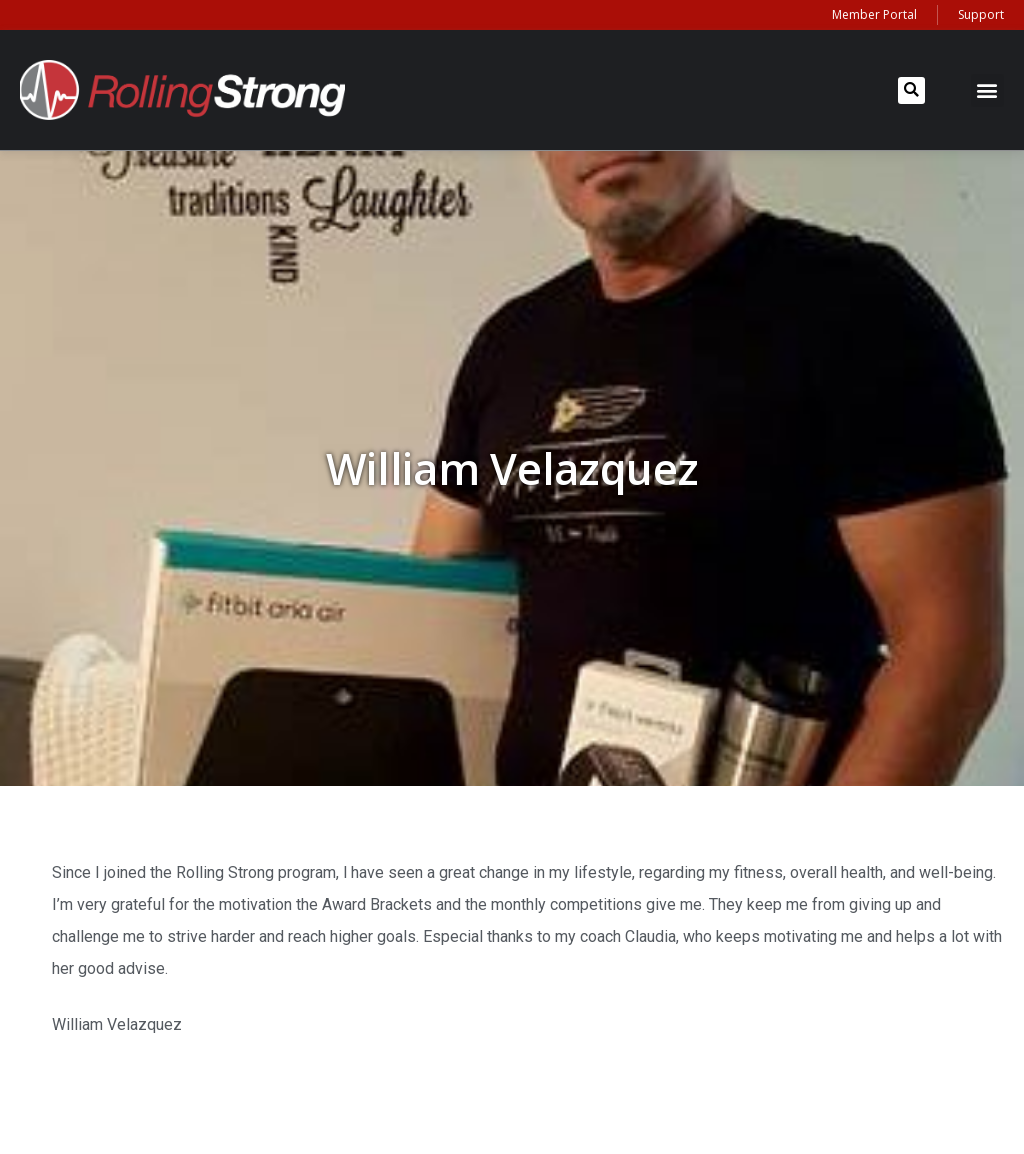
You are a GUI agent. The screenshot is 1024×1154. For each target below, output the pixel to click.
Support (981, 14)
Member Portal (874, 14)
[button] (911, 90)
